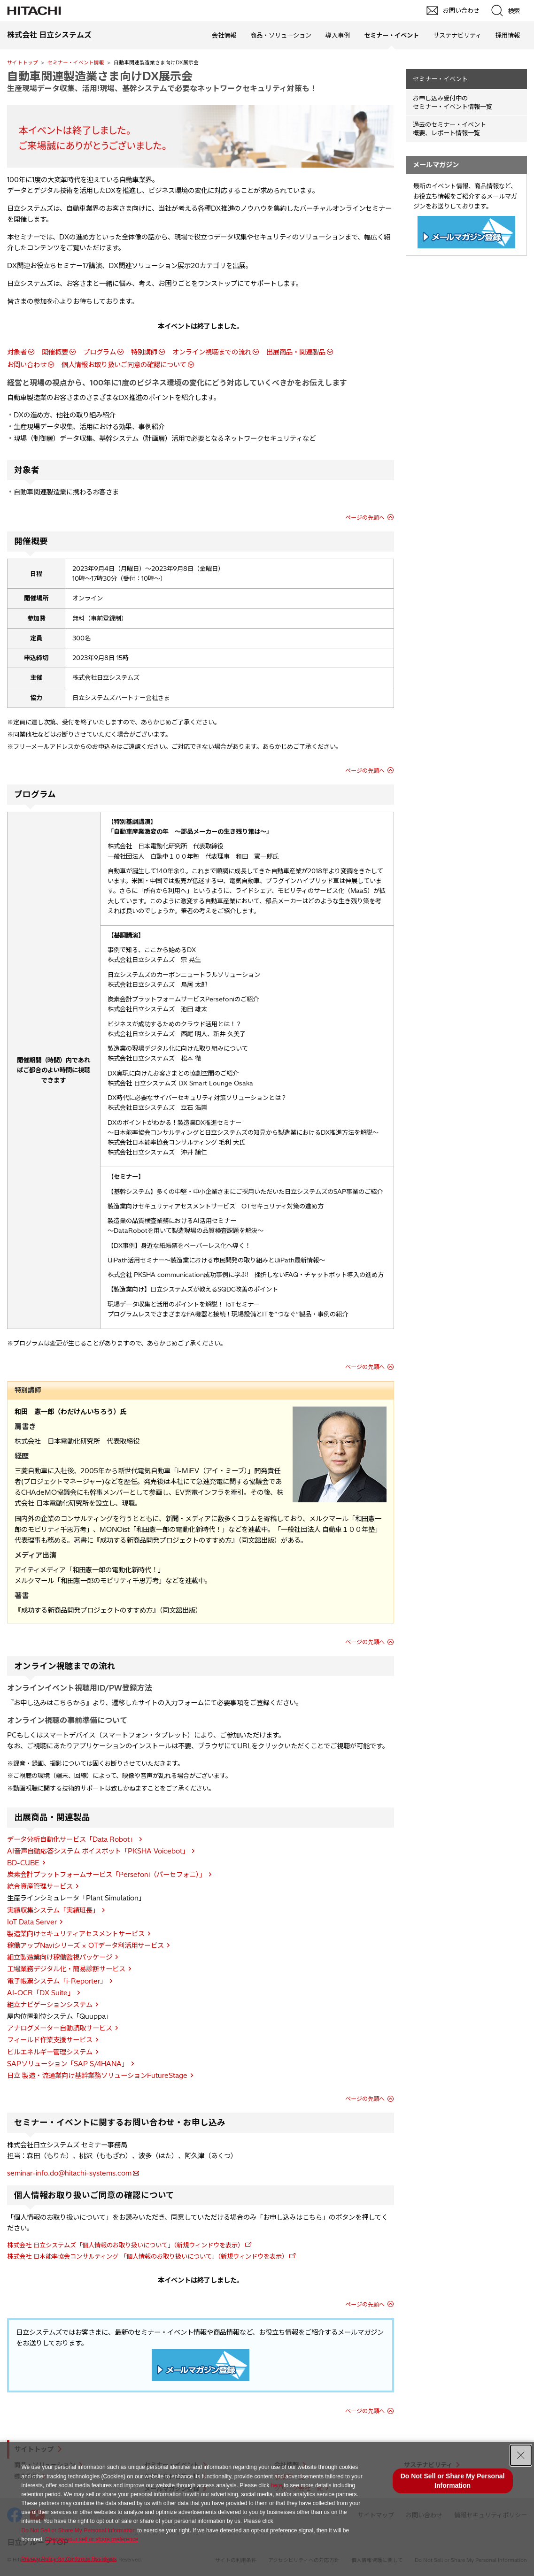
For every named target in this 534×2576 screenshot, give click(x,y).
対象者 (17, 352)
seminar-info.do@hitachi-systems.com (69, 2173)
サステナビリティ (457, 35)
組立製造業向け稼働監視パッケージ (59, 1957)
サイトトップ (22, 62)
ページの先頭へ (365, 517)
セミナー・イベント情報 (75, 62)
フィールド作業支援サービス (50, 2040)
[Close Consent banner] (521, 2455)
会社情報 (224, 35)
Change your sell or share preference (91, 2539)
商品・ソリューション (280, 35)
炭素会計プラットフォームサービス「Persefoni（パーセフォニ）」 (106, 1874)
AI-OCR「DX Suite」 (40, 1993)
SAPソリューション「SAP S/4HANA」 (67, 2064)
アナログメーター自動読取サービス (59, 2028)
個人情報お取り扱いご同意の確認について (124, 365)
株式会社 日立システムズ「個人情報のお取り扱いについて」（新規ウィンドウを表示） (125, 2245)
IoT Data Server (32, 1922)
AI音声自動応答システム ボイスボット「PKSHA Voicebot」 (98, 1851)
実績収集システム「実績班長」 (53, 1910)
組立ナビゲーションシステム (50, 2004)
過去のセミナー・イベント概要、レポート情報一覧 (449, 129)
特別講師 (144, 352)
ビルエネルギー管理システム (50, 2052)
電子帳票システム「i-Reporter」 (57, 1981)
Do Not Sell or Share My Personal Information (78, 2530)
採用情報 (507, 35)
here (276, 2485)
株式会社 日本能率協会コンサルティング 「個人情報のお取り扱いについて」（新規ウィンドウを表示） (147, 2256)
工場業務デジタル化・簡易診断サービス (66, 1969)
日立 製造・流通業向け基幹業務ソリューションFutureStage (97, 2075)
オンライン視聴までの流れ (211, 352)
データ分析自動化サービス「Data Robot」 (71, 1839)
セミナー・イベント (440, 79)
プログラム (99, 352)
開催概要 (55, 352)
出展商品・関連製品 (295, 352)
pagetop (522, 2229)
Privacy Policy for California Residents (68, 2559)
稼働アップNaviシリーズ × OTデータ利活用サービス (85, 1945)
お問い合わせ (26, 365)
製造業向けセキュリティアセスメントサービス (76, 1934)
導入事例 (337, 35)
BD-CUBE (23, 1863)
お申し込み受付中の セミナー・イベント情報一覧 (452, 102)
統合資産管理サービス (40, 1886)
